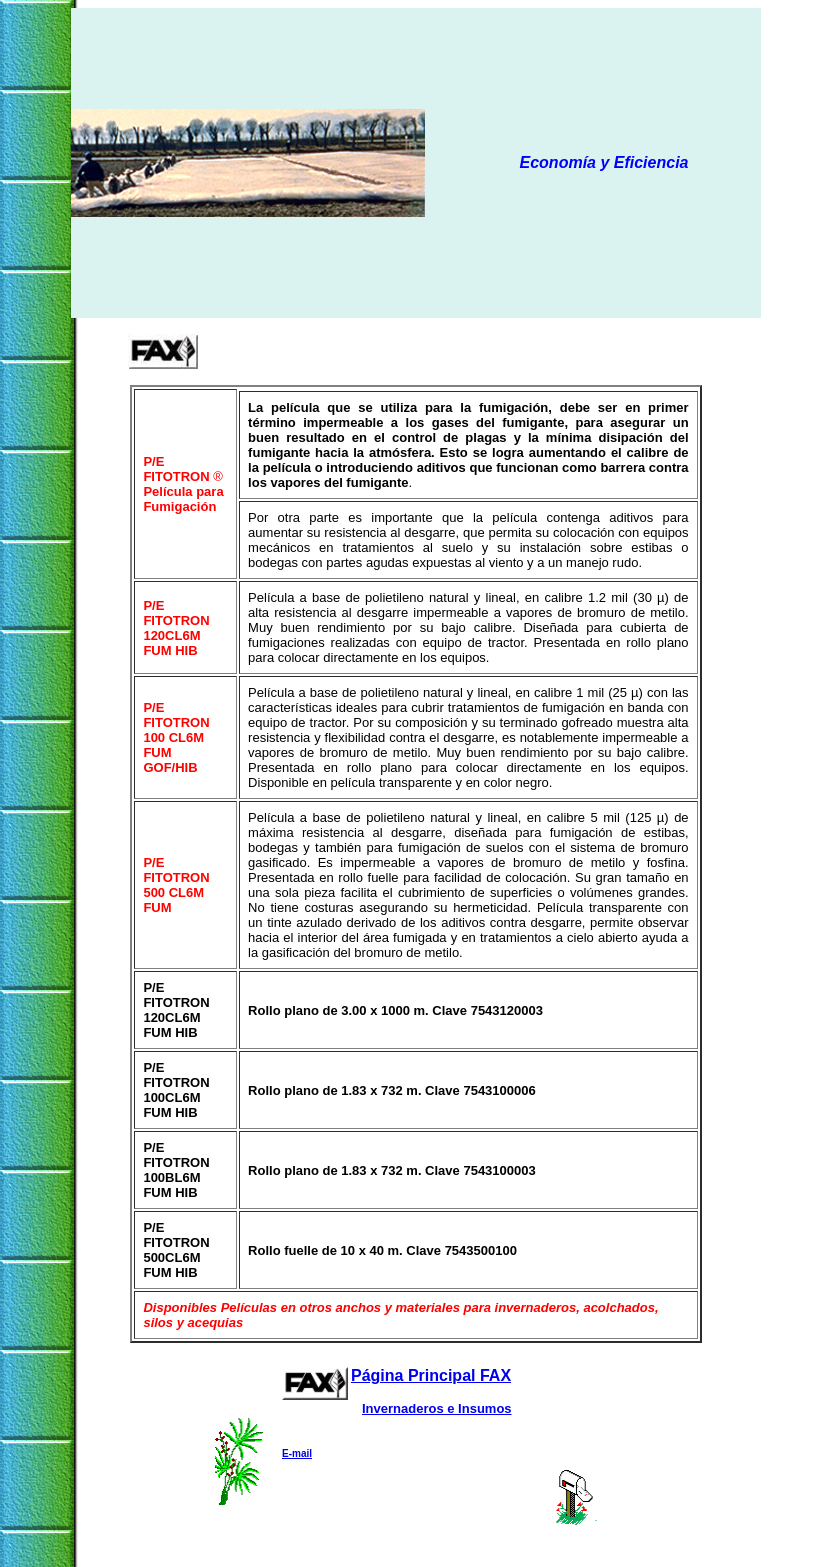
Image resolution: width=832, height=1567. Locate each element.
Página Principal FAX (431, 1375)
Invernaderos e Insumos (437, 1408)
